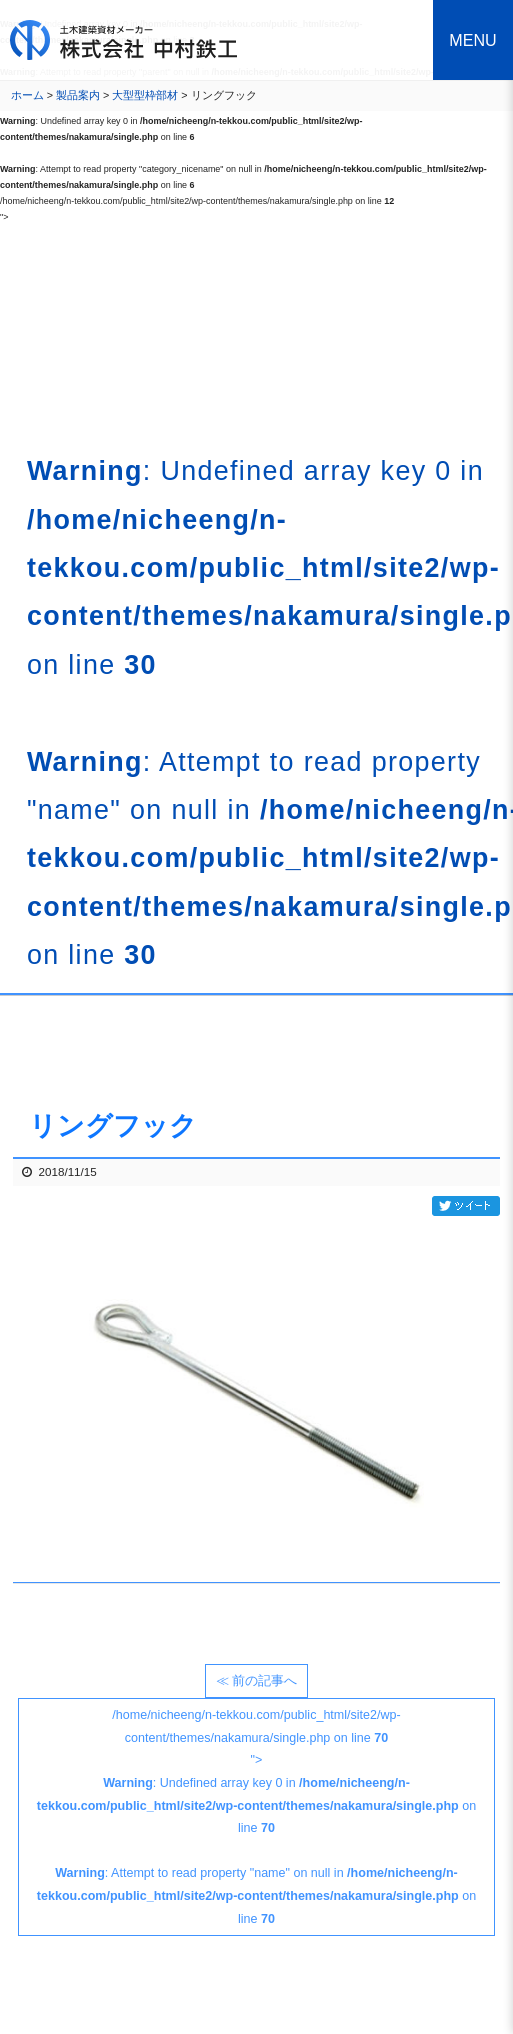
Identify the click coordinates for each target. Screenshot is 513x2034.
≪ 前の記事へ (256, 1681)
